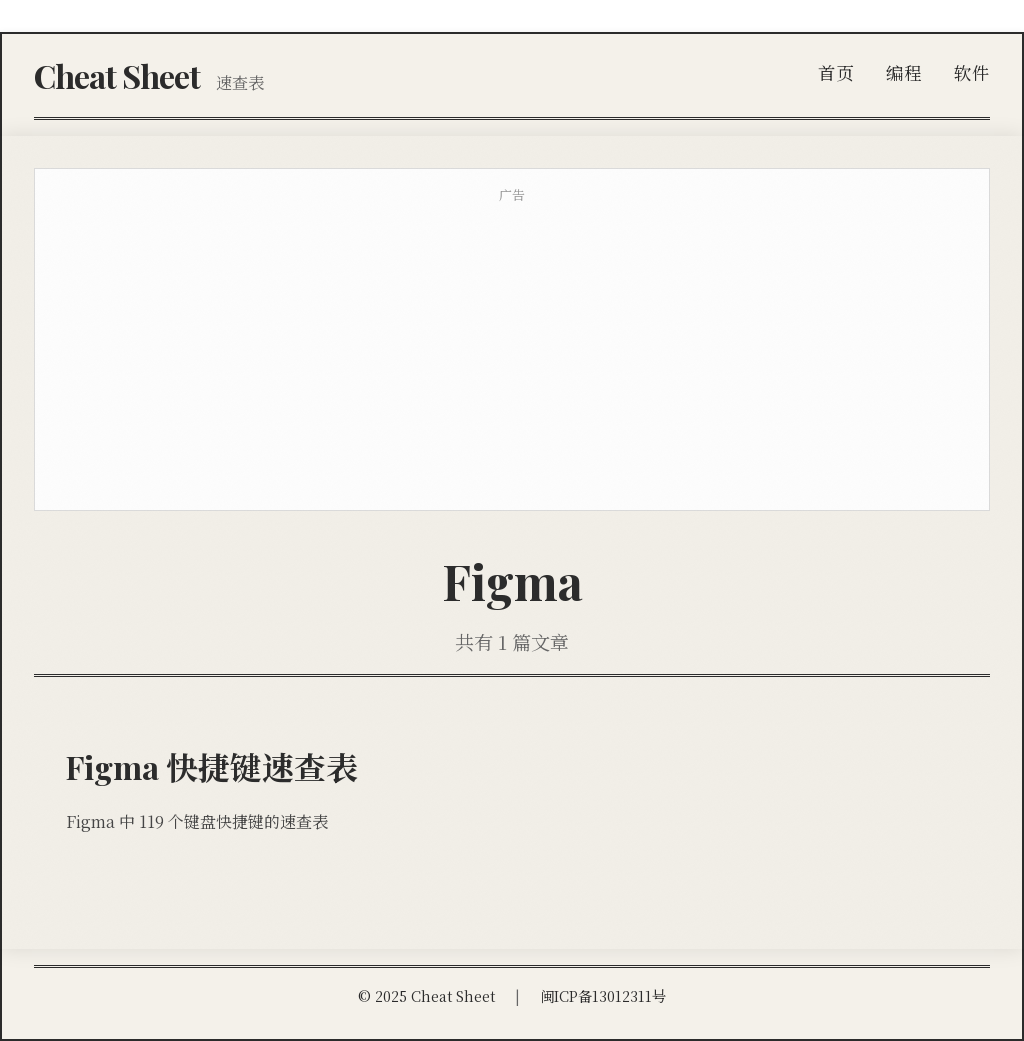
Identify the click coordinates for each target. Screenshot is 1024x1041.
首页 (836, 72)
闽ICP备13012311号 (603, 995)
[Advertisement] (512, 354)
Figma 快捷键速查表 (212, 766)
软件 (972, 72)
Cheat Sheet (117, 75)
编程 (904, 72)
